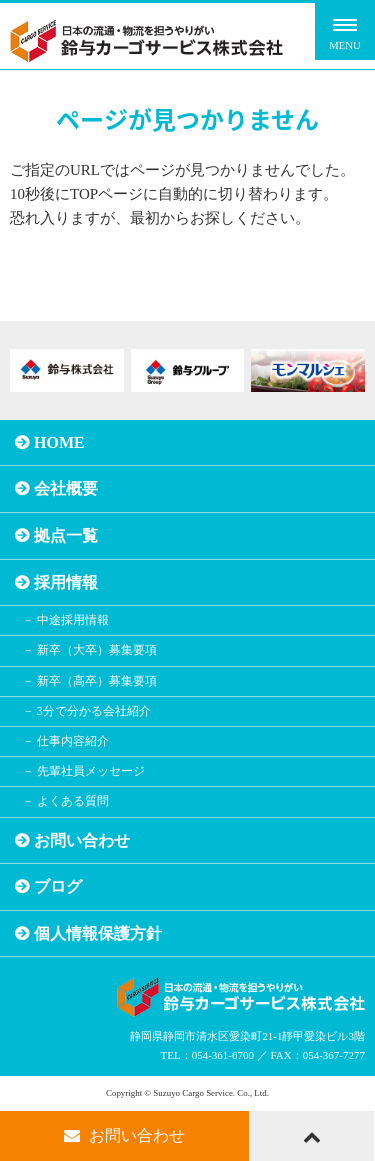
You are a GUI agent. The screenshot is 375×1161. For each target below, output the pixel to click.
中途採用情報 (73, 620)
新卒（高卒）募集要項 (97, 681)
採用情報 (66, 582)
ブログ (58, 886)
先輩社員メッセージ (91, 771)
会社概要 (66, 488)
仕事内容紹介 (73, 741)
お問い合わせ (82, 840)
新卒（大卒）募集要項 (97, 650)
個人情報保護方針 (98, 933)
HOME (59, 442)
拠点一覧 (66, 535)
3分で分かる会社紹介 (94, 711)
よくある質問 (73, 801)
